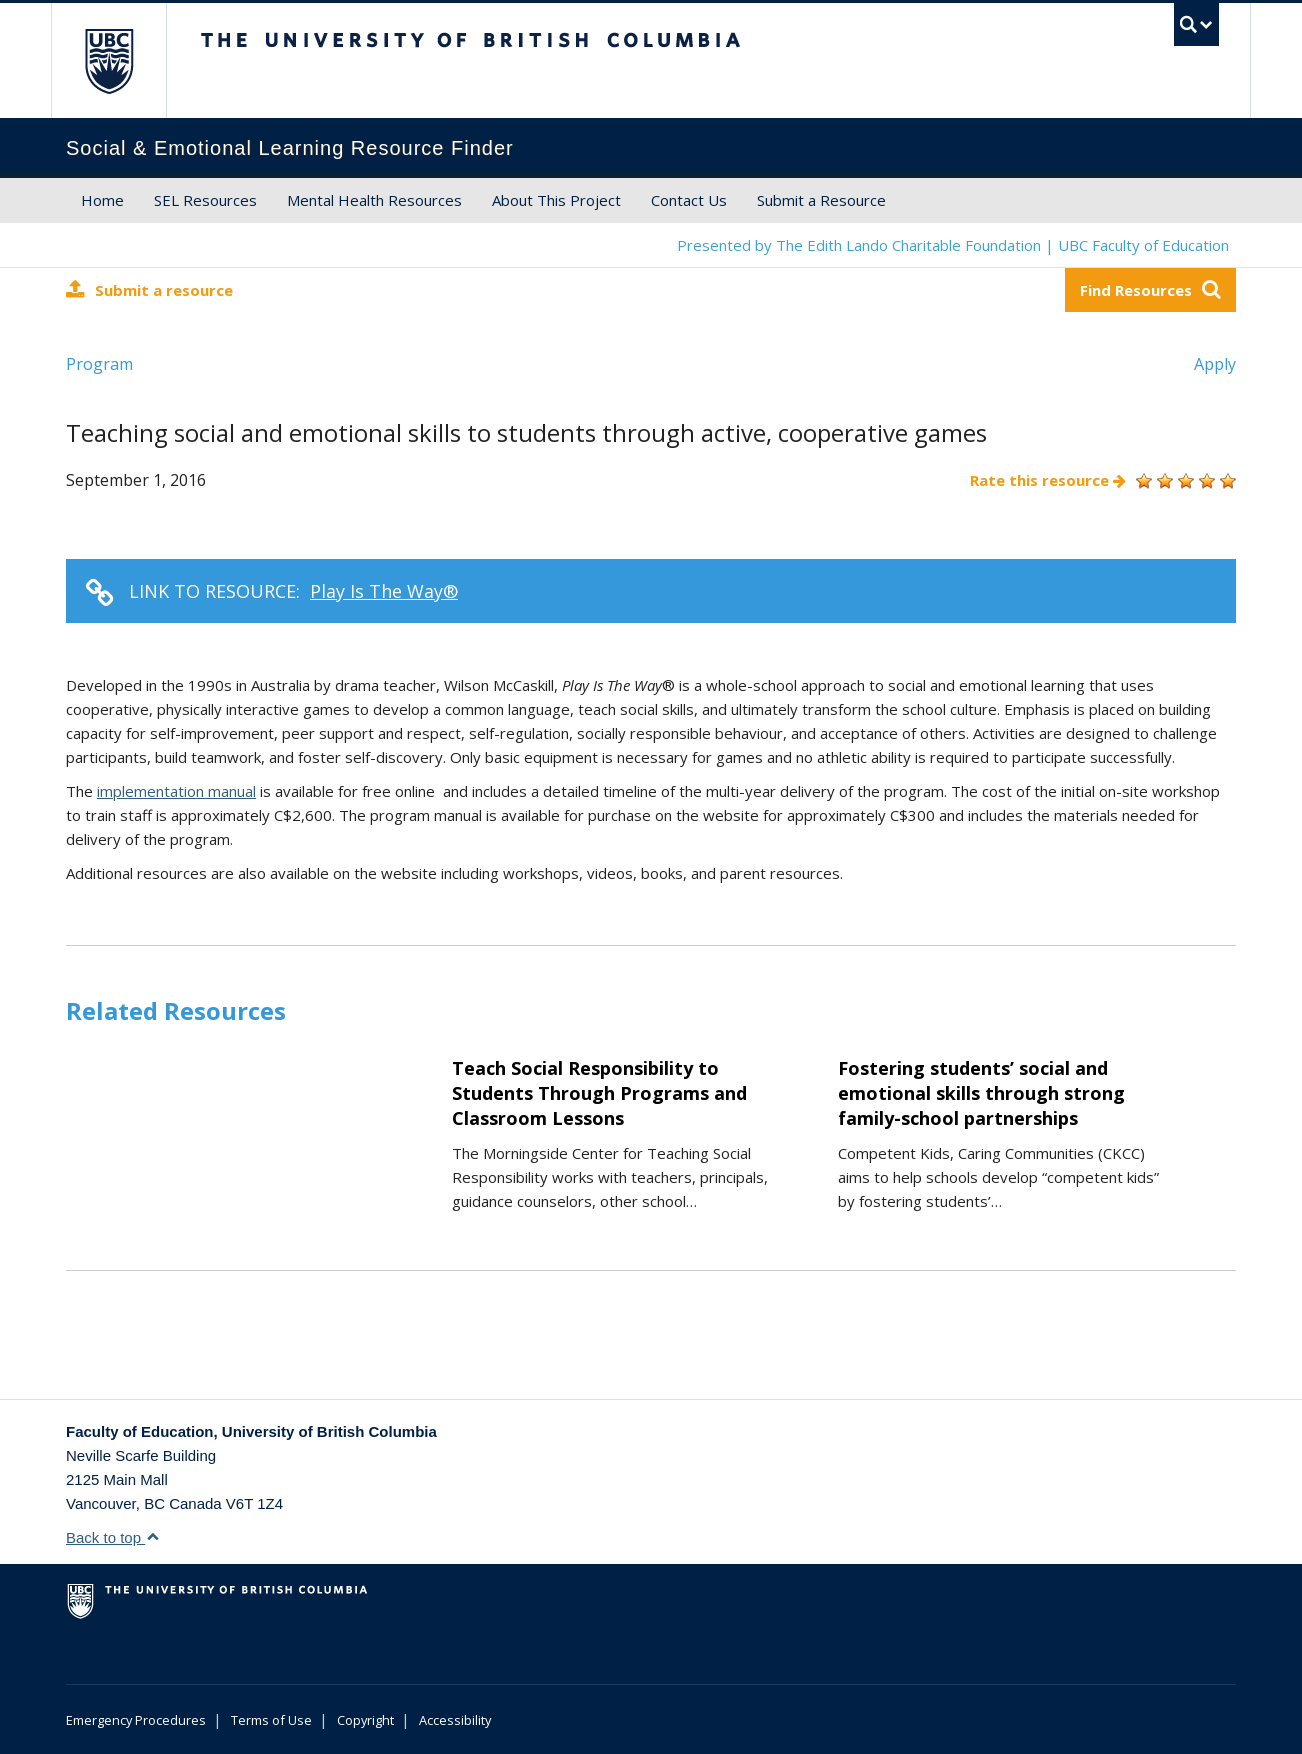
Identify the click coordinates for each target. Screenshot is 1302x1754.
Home (102, 200)
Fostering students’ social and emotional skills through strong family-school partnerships (981, 1093)
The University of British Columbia (108, 60)
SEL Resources (205, 200)
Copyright (365, 1720)
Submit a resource (149, 289)
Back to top (113, 1537)
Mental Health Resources (374, 200)
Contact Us (689, 200)
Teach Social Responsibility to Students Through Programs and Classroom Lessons (599, 1093)
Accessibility (455, 1720)
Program (99, 364)
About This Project (556, 200)
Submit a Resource (821, 200)
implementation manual (176, 791)
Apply (1215, 364)
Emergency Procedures (136, 1720)
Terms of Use (271, 1720)
